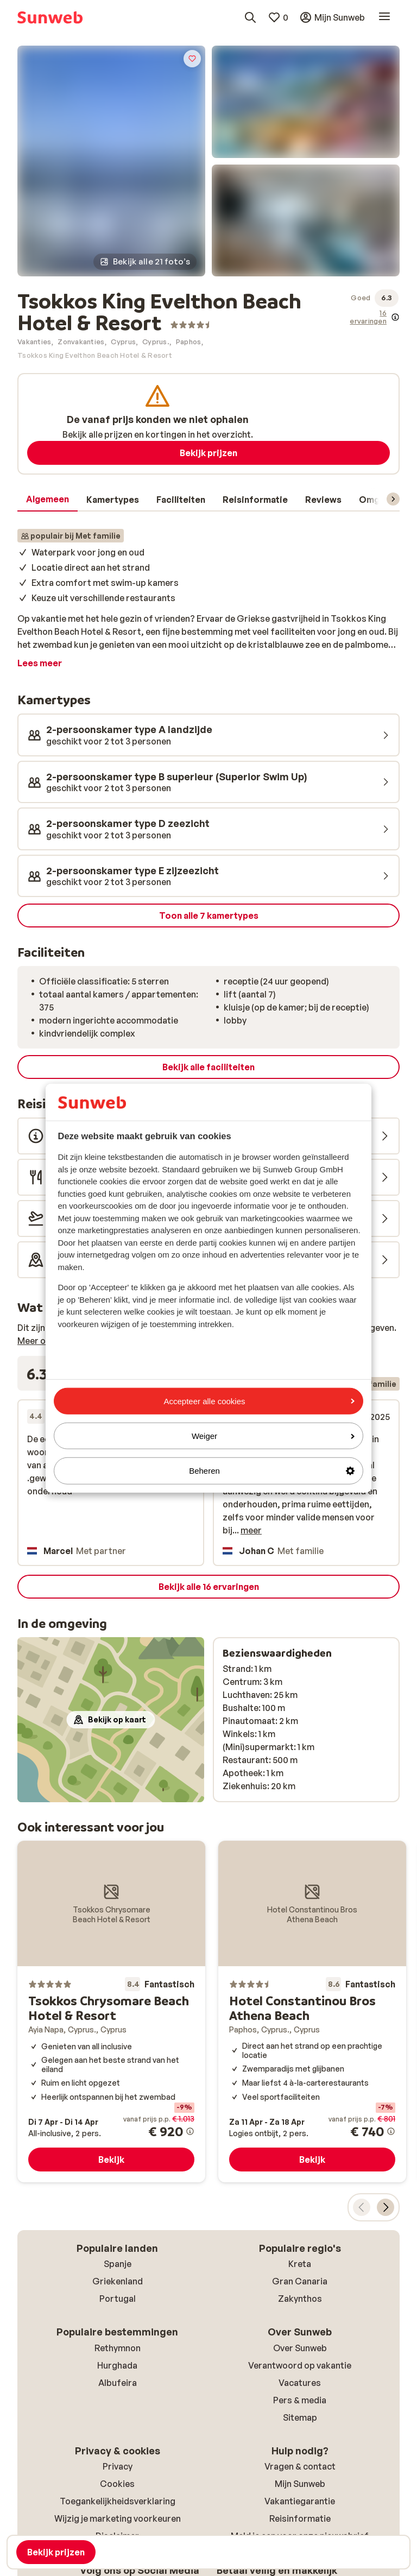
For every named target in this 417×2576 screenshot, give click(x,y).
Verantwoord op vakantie (299, 2365)
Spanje (117, 2263)
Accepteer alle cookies (259, 1401)
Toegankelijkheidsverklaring (117, 2501)
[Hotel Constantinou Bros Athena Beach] (312, 2011)
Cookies (117, 2483)
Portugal (117, 2298)
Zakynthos (300, 2298)
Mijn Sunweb (300, 2483)
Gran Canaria (299, 2281)
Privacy (117, 2466)
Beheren (272, 1470)
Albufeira (117, 2382)
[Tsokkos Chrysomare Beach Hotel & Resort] (111, 2011)
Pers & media (299, 2400)
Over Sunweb (300, 2348)
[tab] (47, 500)
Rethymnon (117, 2348)
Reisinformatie (300, 2518)
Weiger (273, 1436)
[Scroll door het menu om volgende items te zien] (393, 499)
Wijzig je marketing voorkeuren (117, 2518)
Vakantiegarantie (299, 2501)
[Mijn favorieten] (278, 17)
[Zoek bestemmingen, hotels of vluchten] (250, 17)
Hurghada (117, 2365)
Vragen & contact (300, 2466)
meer (251, 1530)
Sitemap (300, 2417)
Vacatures (300, 2382)
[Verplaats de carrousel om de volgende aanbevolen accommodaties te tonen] (385, 2207)
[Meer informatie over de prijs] (190, 2131)
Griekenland (117, 2281)
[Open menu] (384, 17)
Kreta (299, 2263)
